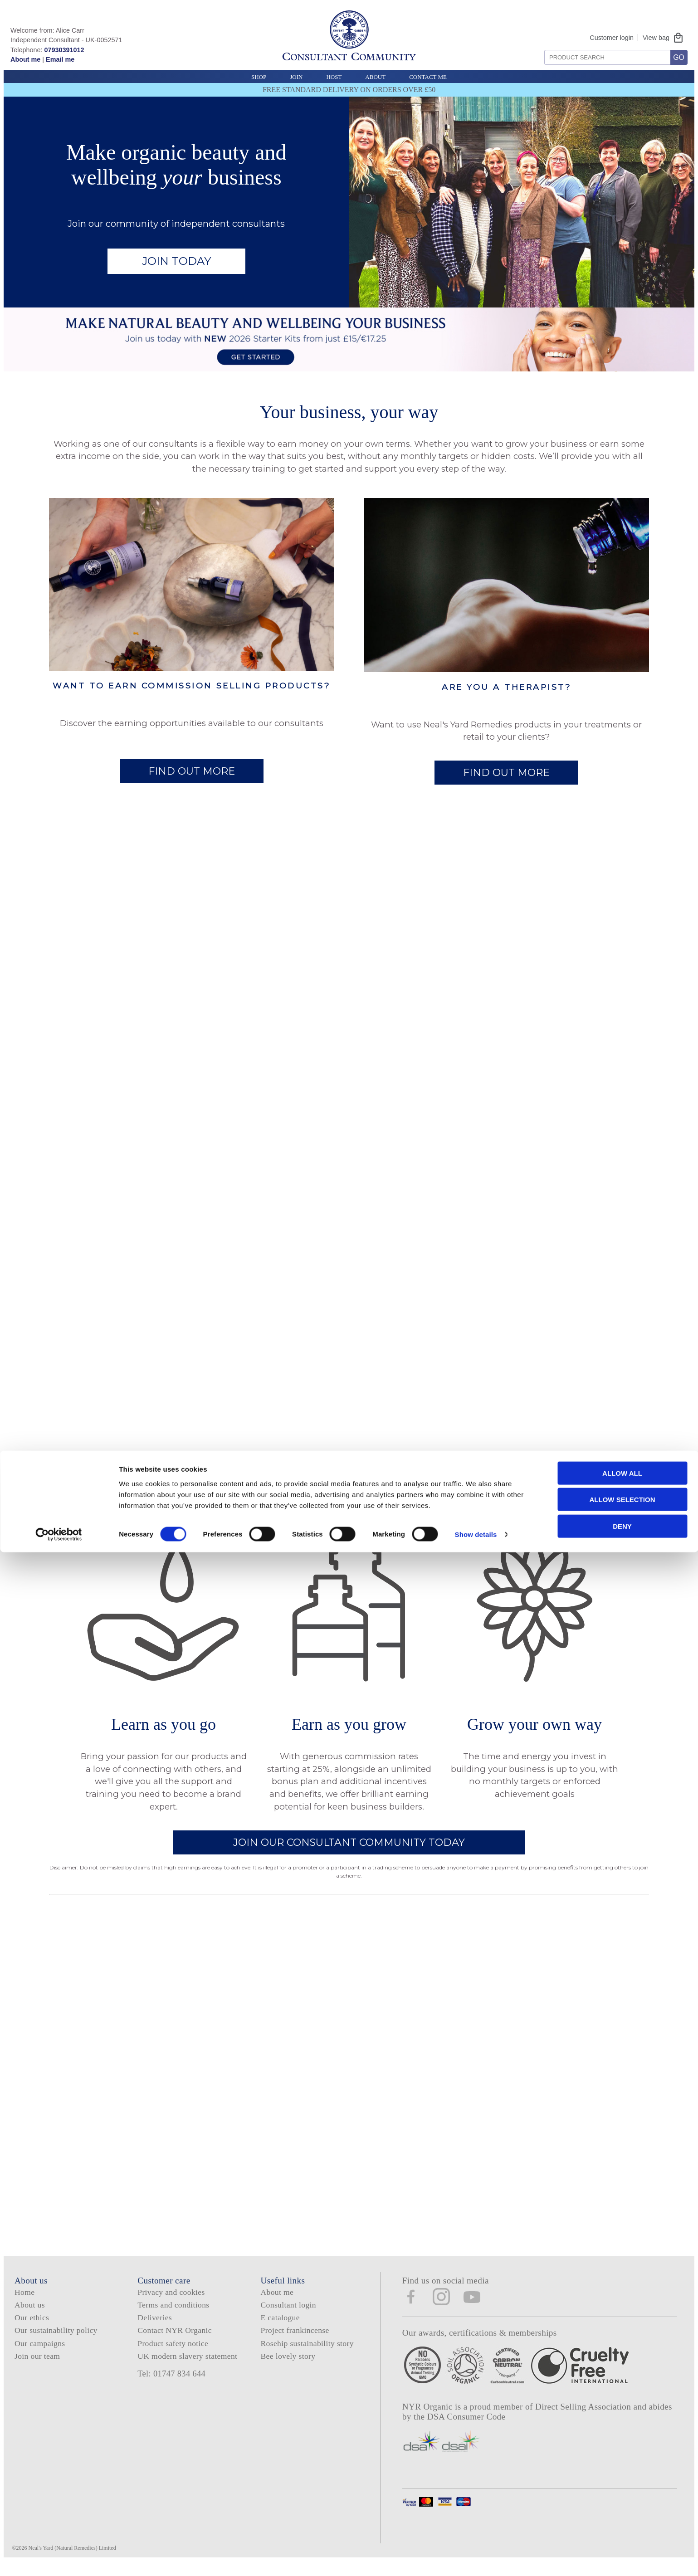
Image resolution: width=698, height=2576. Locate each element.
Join (296, 76)
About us (30, 2314)
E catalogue (280, 2327)
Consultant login (288, 2314)
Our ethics (32, 2327)
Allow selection (622, 2523)
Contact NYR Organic (174, 2340)
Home (24, 2301)
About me (25, 59)
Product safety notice (172, 2352)
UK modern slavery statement (187, 2365)
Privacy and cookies (171, 2301)
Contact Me (428, 76)
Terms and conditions (173, 2314)
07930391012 (64, 50)
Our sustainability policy (56, 2340)
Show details (476, 2558)
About (375, 76)
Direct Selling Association (584, 2416)
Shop (258, 76)
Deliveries (154, 2327)
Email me (60, 59)
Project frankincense (295, 2340)
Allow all (622, 2496)
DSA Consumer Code (466, 2426)
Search (541, 46)
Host (334, 76)
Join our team (37, 2365)
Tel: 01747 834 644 (171, 2383)
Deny (622, 2549)
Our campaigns (40, 2352)
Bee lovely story (288, 2365)
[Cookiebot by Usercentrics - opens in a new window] (58, 2558)
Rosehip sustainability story (307, 2352)
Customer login (612, 37)
